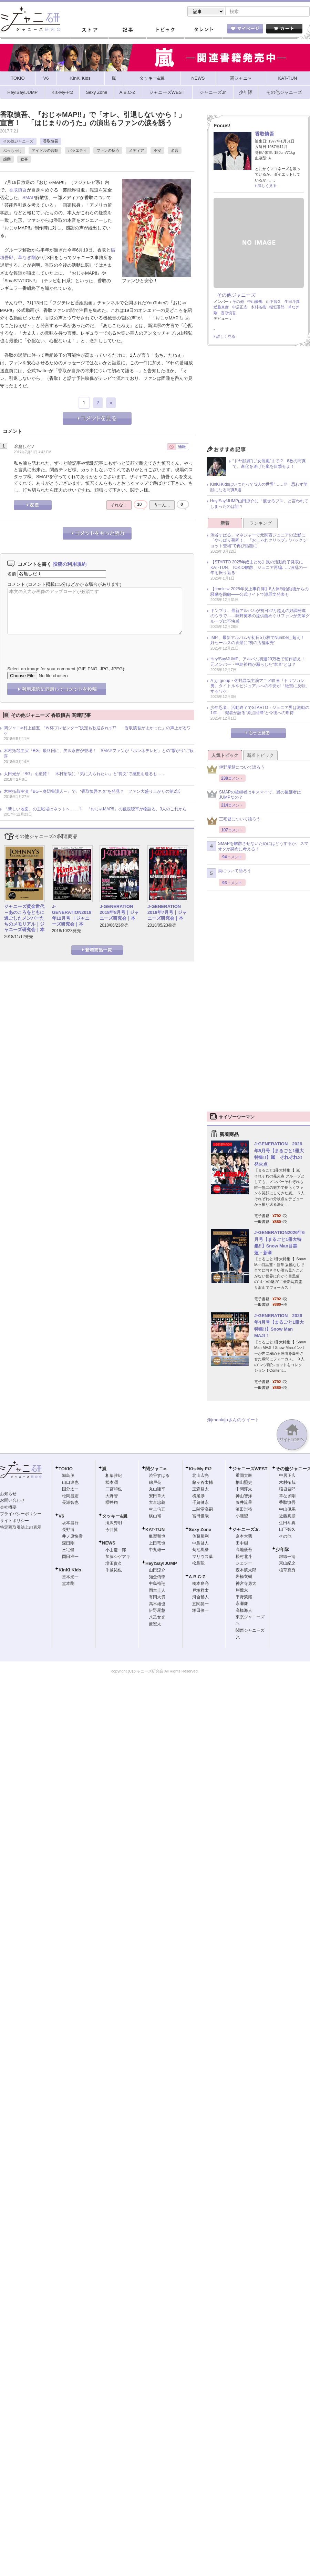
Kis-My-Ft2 (200, 1469)
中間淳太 (244, 1489)
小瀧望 (242, 1516)
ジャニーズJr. (246, 1530)
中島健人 (200, 1543)
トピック (165, 30)
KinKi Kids (70, 1570)
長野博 (68, 1530)
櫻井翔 (111, 1503)
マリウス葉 (202, 1557)
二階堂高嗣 (202, 1510)
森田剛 (68, 1543)
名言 (174, 151)
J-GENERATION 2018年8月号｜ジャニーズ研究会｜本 (119, 913)
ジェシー (244, 1563)
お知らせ (8, 1494)
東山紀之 (287, 1563)
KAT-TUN (155, 1530)
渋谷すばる (159, 1476)
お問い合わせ (12, 1501)
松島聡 (198, 1563)
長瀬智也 (70, 1503)
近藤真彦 (221, 308)
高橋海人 (244, 1611)
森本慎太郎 (246, 1570)
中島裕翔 (157, 1584)
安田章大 (157, 1496)
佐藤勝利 (200, 1536)
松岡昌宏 (70, 1496)
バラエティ (77, 151)
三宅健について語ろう (233, 821)
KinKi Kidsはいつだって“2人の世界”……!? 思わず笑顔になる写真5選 (259, 488)
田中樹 (242, 1543)
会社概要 (8, 1508)
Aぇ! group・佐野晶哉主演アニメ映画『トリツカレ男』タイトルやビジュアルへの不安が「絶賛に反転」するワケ (260, 686)
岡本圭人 (157, 1591)
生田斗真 (292, 302)
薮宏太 (155, 1624)
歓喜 (24, 160)
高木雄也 (157, 1604)
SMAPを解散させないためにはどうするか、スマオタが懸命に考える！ (257, 847)
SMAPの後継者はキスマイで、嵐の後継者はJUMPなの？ (254, 795)
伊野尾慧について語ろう (236, 770)
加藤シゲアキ (117, 1557)
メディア (136, 151)
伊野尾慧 (157, 1611)
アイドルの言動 (45, 151)
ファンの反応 (107, 151)
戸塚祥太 (200, 1591)
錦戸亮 (155, 1483)
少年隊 (282, 1550)
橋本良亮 (200, 1584)
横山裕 (155, 1516)
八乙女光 (157, 1618)
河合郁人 (200, 1597)
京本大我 (244, 1536)
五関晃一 (200, 1604)
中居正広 (239, 308)
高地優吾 (244, 1550)
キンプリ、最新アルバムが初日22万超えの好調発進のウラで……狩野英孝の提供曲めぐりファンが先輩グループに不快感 (260, 616)
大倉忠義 (157, 1503)
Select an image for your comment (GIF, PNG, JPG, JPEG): (66, 669)
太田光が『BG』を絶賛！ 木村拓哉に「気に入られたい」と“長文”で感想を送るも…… (84, 774)
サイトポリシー (14, 1521)
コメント (16, 585)
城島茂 (68, 1476)
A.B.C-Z (197, 1577)
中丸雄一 (157, 1550)
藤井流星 (244, 1503)
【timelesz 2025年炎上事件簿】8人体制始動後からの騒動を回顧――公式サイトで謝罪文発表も (259, 592)
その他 (238, 302)
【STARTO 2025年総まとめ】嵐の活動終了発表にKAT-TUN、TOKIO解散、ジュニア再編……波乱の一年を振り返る (258, 568)
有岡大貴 (157, 1597)
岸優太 (242, 1590)
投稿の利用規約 (69, 564)
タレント (203, 30)
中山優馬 (254, 302)
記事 (127, 30)
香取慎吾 (50, 142)
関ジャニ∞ (155, 1469)
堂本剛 (68, 1584)
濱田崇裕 (244, 1510)
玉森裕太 (200, 1489)
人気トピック (224, 756)
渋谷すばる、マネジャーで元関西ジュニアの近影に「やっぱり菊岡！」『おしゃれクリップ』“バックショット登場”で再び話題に (258, 541)
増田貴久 (113, 1564)
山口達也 (70, 1483)
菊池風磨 (200, 1550)
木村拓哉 (258, 308)
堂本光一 (70, 1577)
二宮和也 (113, 1489)
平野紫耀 (244, 1597)
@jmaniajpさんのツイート (233, 1420)
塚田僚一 (200, 1611)
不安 (157, 151)
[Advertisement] (258, 398)
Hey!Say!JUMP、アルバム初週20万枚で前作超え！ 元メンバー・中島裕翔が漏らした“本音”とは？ (259, 662)
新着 (224, 523)
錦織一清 (287, 1557)
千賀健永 (200, 1503)
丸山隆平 (157, 1489)
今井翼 (111, 1530)
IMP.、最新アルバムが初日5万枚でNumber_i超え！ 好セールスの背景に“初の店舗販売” (259, 641)
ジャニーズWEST (250, 1469)
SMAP (28, 198)
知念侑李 (157, 1577)
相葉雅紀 (113, 1476)
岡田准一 (70, 1557)
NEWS (108, 1543)
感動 (7, 160)
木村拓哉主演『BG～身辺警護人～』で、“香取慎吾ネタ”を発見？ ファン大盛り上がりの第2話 (92, 792)
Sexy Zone (200, 1530)
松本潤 (111, 1483)
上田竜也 (157, 1543)
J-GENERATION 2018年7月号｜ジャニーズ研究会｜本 (167, 913)
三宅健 (68, 1550)
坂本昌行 (70, 1523)
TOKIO (66, 1469)
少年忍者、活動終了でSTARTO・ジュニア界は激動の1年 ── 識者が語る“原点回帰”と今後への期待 (259, 711)
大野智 (111, 1496)
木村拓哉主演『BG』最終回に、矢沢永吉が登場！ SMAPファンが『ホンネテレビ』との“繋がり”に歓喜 (99, 754)
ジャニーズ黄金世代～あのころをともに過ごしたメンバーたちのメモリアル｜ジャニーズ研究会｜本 (24, 919)
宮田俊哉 (200, 1516)
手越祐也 (113, 1570)
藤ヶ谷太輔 (202, 1483)
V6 (61, 1516)
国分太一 (70, 1489)
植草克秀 (287, 1570)
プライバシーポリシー (20, 1514)
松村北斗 (244, 1557)
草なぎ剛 (27, 258)
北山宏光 (200, 1476)
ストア (89, 30)
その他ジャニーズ (18, 142)
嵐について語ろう (229, 874)
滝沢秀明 (113, 1523)
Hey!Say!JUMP (161, 1564)
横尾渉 (198, 1496)
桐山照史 (244, 1483)
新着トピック (260, 756)
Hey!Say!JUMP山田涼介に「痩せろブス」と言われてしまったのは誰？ (259, 504)
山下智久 (273, 302)
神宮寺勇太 (246, 1584)
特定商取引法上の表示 (20, 1528)
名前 (11, 574)
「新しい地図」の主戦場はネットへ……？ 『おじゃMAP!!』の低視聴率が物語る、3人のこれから (95, 809)
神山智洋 (244, 1496)
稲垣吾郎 (277, 308)
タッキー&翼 (114, 1516)
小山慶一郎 (115, 1550)
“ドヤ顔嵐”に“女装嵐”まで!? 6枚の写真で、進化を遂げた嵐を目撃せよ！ (269, 464)
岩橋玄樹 (244, 1577)
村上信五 (157, 1510)
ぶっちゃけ (12, 151)
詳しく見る (267, 186)
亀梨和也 (157, 1536)
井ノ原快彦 (72, 1536)
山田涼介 (157, 1570)
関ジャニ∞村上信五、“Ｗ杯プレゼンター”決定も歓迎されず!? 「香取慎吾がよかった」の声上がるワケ (97, 731)
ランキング (260, 523)
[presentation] (59, 645)
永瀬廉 (242, 1604)
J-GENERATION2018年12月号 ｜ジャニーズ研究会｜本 (72, 916)
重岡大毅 (244, 1476)
